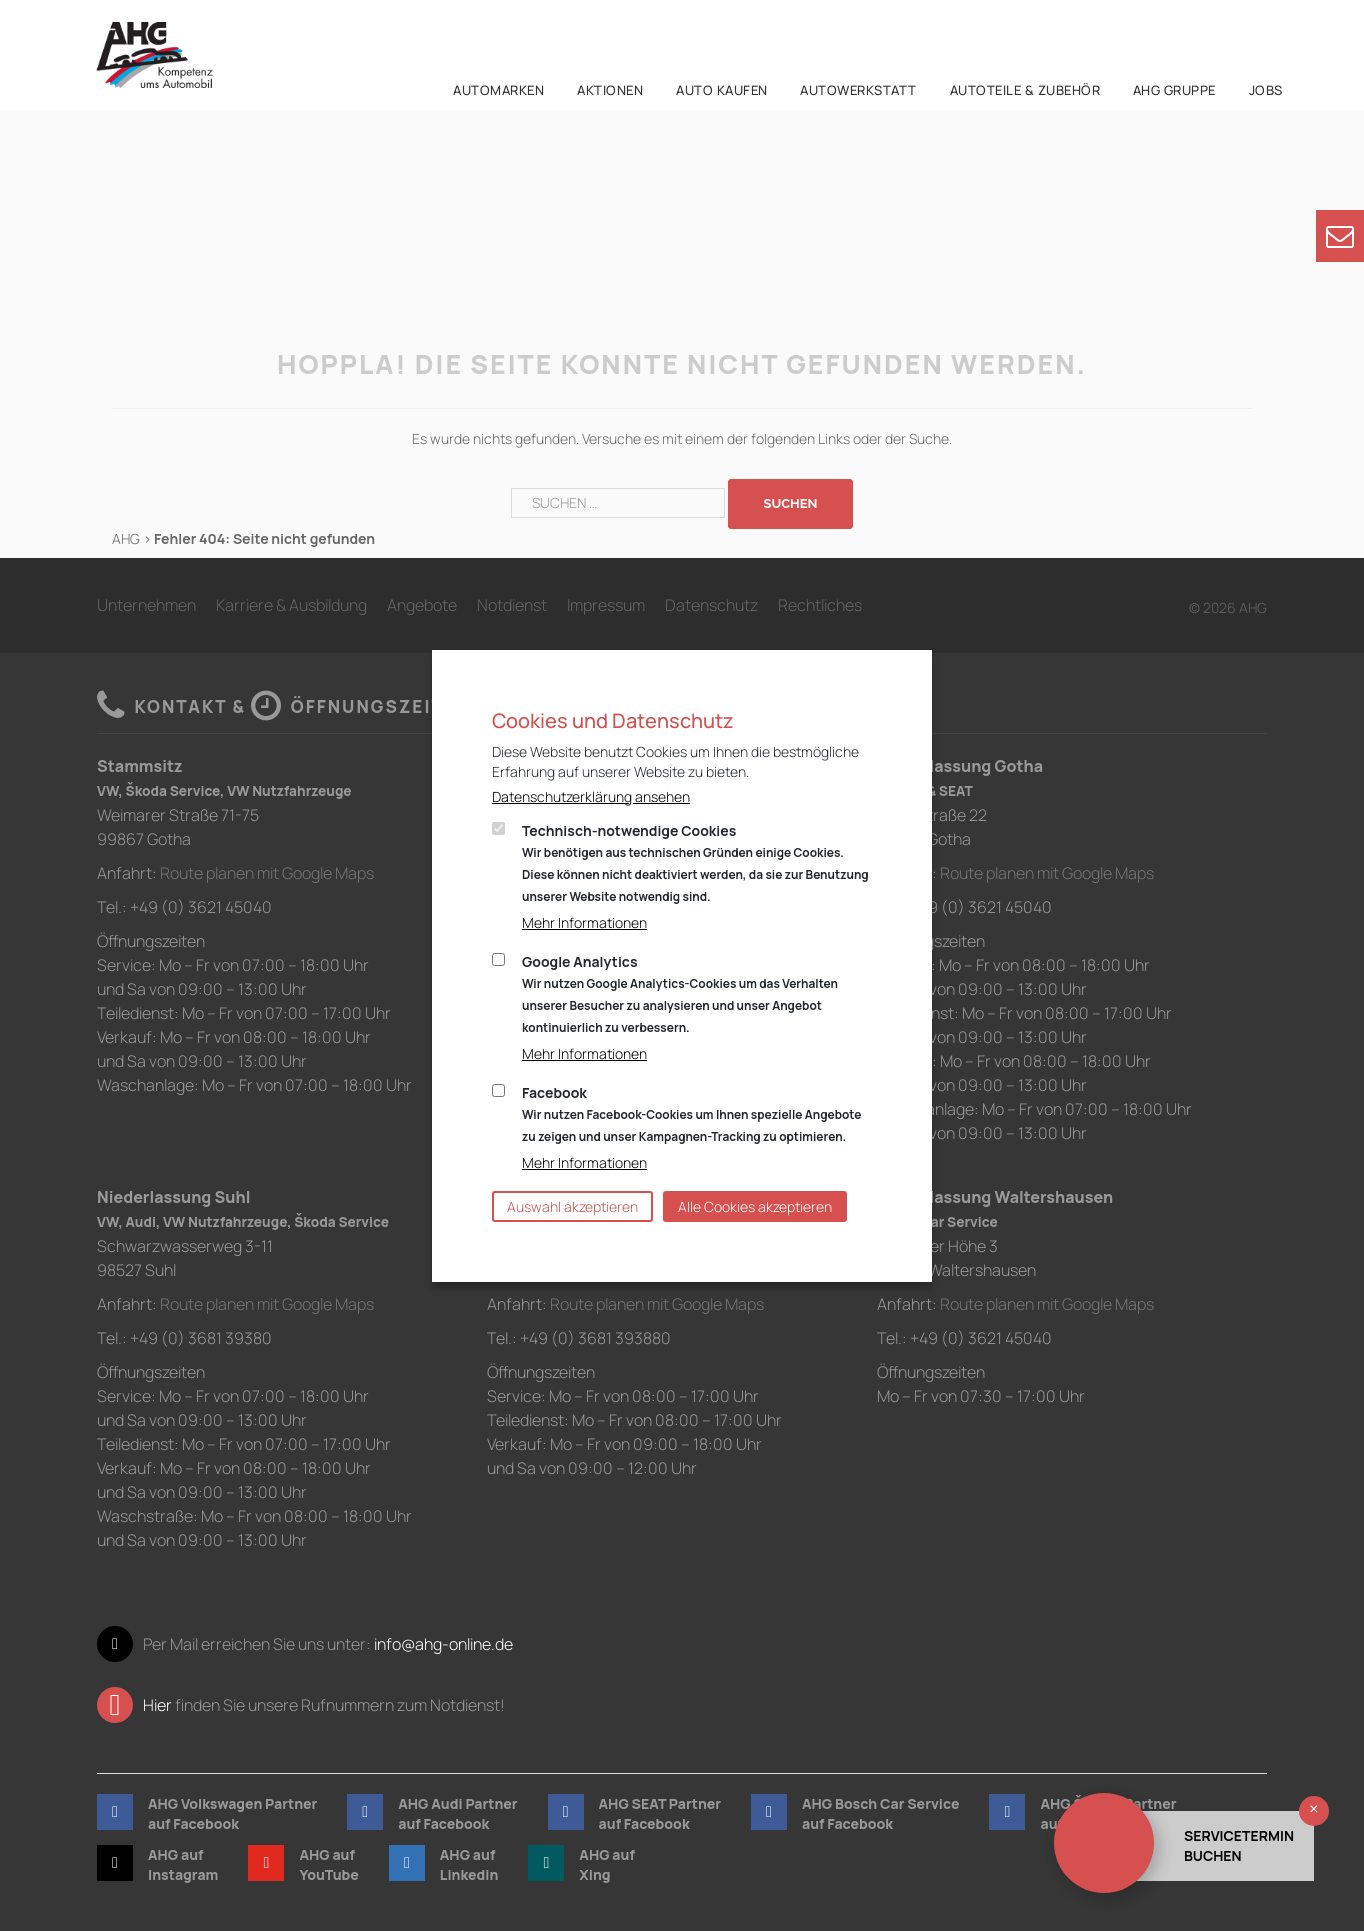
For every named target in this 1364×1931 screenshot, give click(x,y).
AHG (126, 538)
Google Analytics (680, 994)
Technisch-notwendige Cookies (695, 863)
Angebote (422, 605)
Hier (157, 1705)
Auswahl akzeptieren (572, 1206)
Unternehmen (146, 605)
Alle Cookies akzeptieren (755, 1206)
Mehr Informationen (584, 922)
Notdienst (512, 605)
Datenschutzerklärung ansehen (591, 796)
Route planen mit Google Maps (267, 873)
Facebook (691, 1114)
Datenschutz (711, 605)
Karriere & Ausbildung (291, 605)
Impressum (606, 605)
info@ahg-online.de (443, 1644)
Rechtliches (820, 605)
